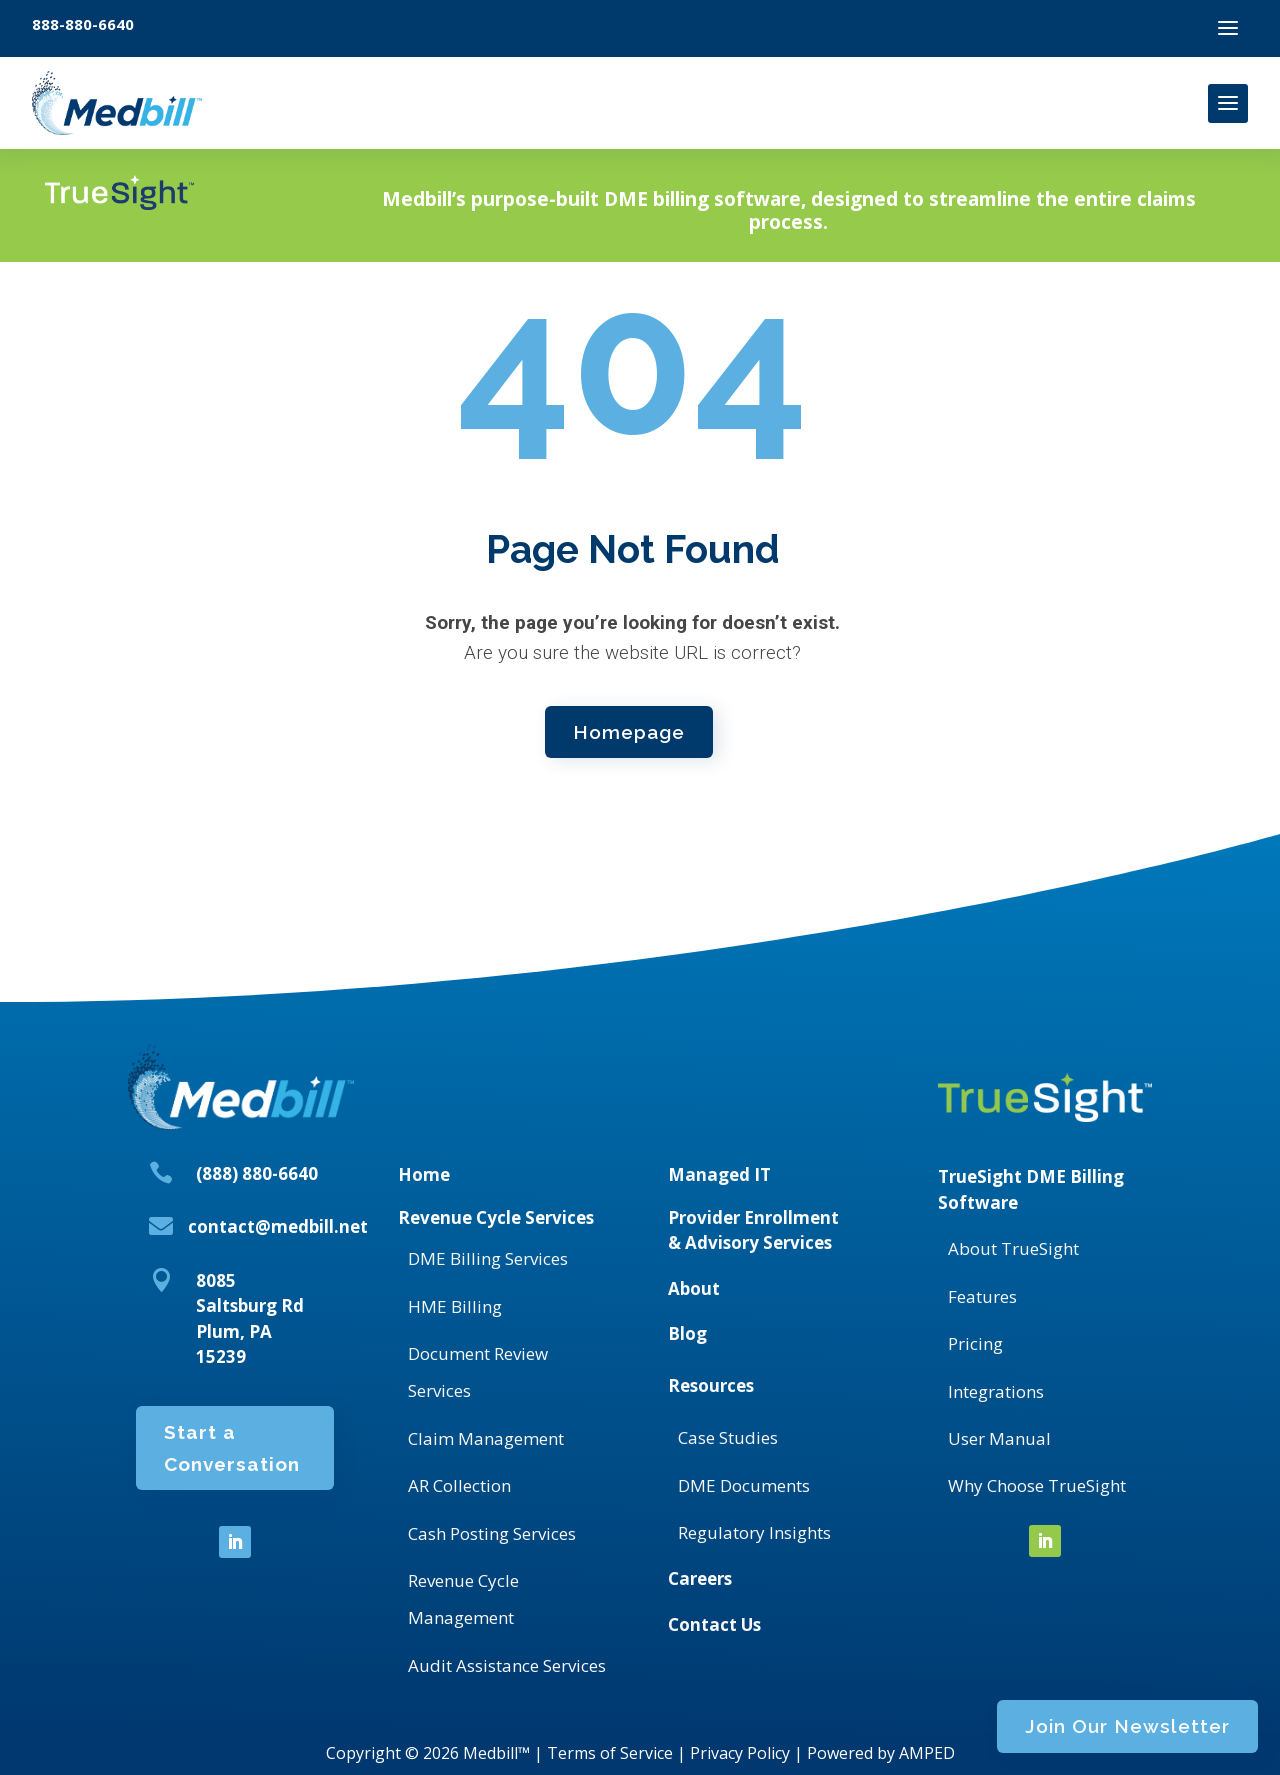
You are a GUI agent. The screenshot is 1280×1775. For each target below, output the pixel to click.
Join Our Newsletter (999, 214)
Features (982, 1296)
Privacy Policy (740, 1753)
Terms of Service (610, 1753)
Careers (700, 1578)
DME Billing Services (488, 1258)
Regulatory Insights (754, 1532)
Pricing (975, 1343)
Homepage (629, 727)
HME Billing (455, 1306)
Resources (711, 1385)
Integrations (996, 1391)
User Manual (999, 1438)
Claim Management (486, 1438)
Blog (687, 1333)
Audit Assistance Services (507, 1665)
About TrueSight (1013, 1248)
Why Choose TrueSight (1037, 1485)
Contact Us (714, 1624)
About (694, 1288)
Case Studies (728, 1437)
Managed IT (719, 1174)
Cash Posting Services (492, 1533)
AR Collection (459, 1485)
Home (424, 1174)
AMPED (927, 1753)
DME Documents (744, 1485)
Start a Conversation (232, 1464)
